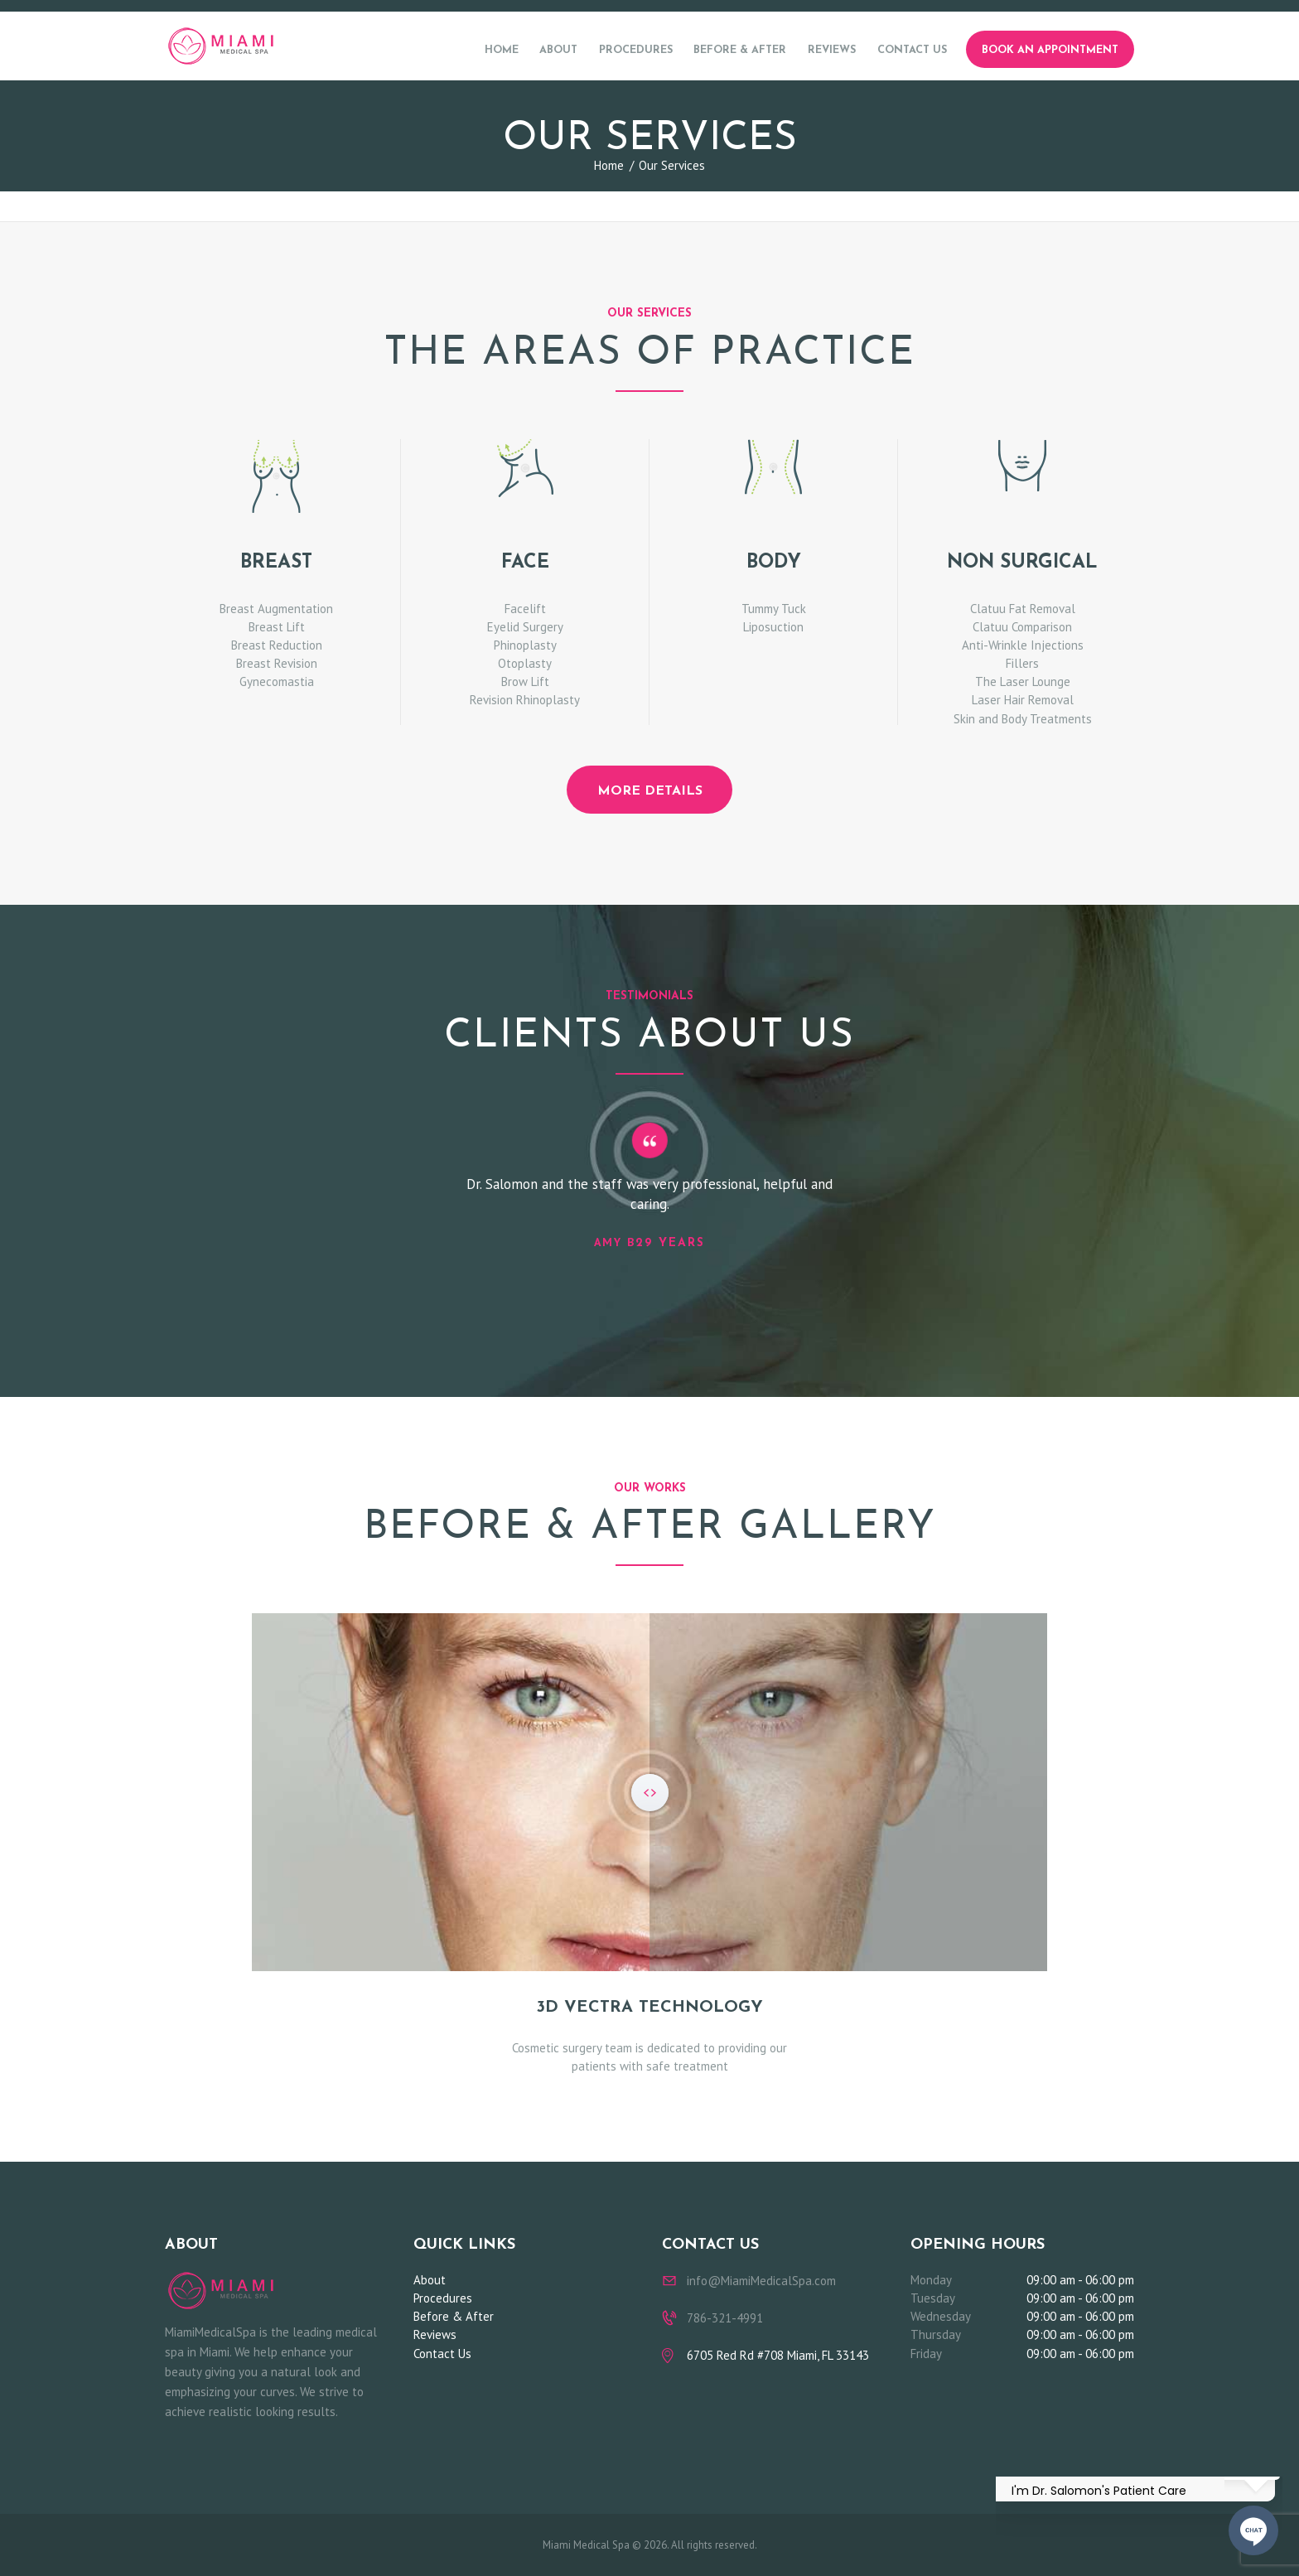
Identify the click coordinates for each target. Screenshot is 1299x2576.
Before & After (453, 2316)
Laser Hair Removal (1023, 700)
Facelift (525, 608)
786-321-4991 (725, 2318)
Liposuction (773, 627)
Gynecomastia (276, 681)
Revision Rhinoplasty (525, 700)
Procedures (442, 2298)
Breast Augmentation (276, 608)
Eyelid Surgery (525, 627)
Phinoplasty (525, 645)
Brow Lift (525, 681)
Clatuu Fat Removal (1022, 608)
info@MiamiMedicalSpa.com (761, 2280)
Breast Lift (277, 627)
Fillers (1022, 663)
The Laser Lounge (1022, 681)
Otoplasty (525, 663)
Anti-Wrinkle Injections (1023, 645)
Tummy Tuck (773, 608)
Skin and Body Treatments (1023, 719)
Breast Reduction (276, 645)
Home (609, 165)
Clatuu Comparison (1022, 627)
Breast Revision (276, 663)
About (429, 2280)
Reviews (434, 2334)
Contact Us (442, 2353)
